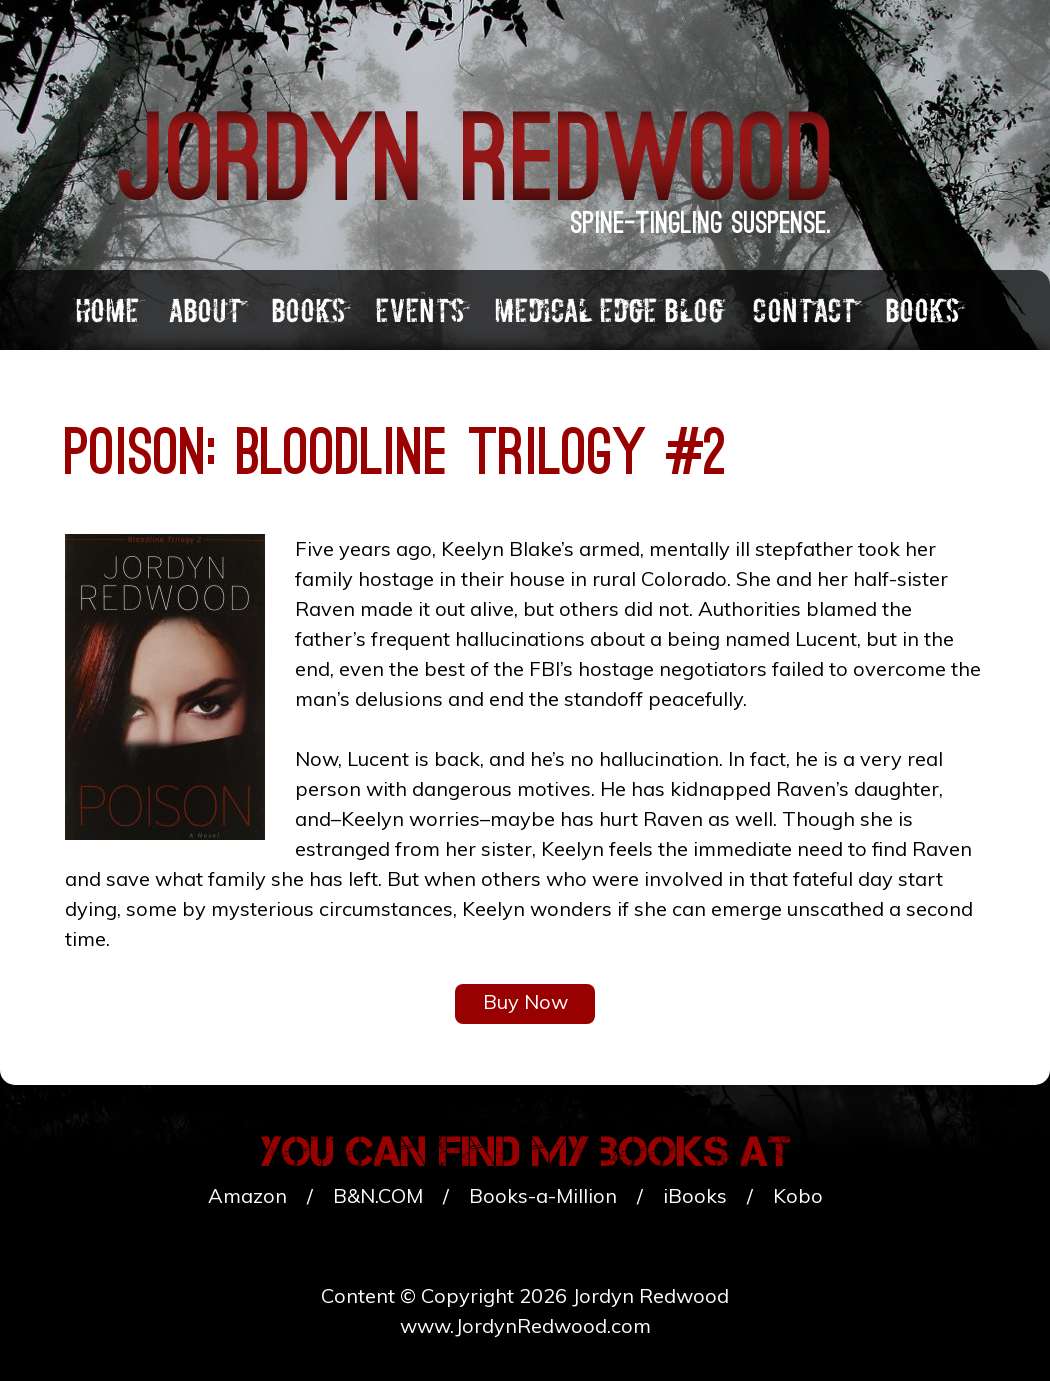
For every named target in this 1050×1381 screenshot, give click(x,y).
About (205, 310)
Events (420, 310)
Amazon (247, 1195)
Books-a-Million (543, 1195)
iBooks (695, 1195)
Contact (804, 310)
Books (308, 310)
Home (107, 310)
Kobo (798, 1195)
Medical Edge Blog (608, 310)
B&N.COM (378, 1195)
